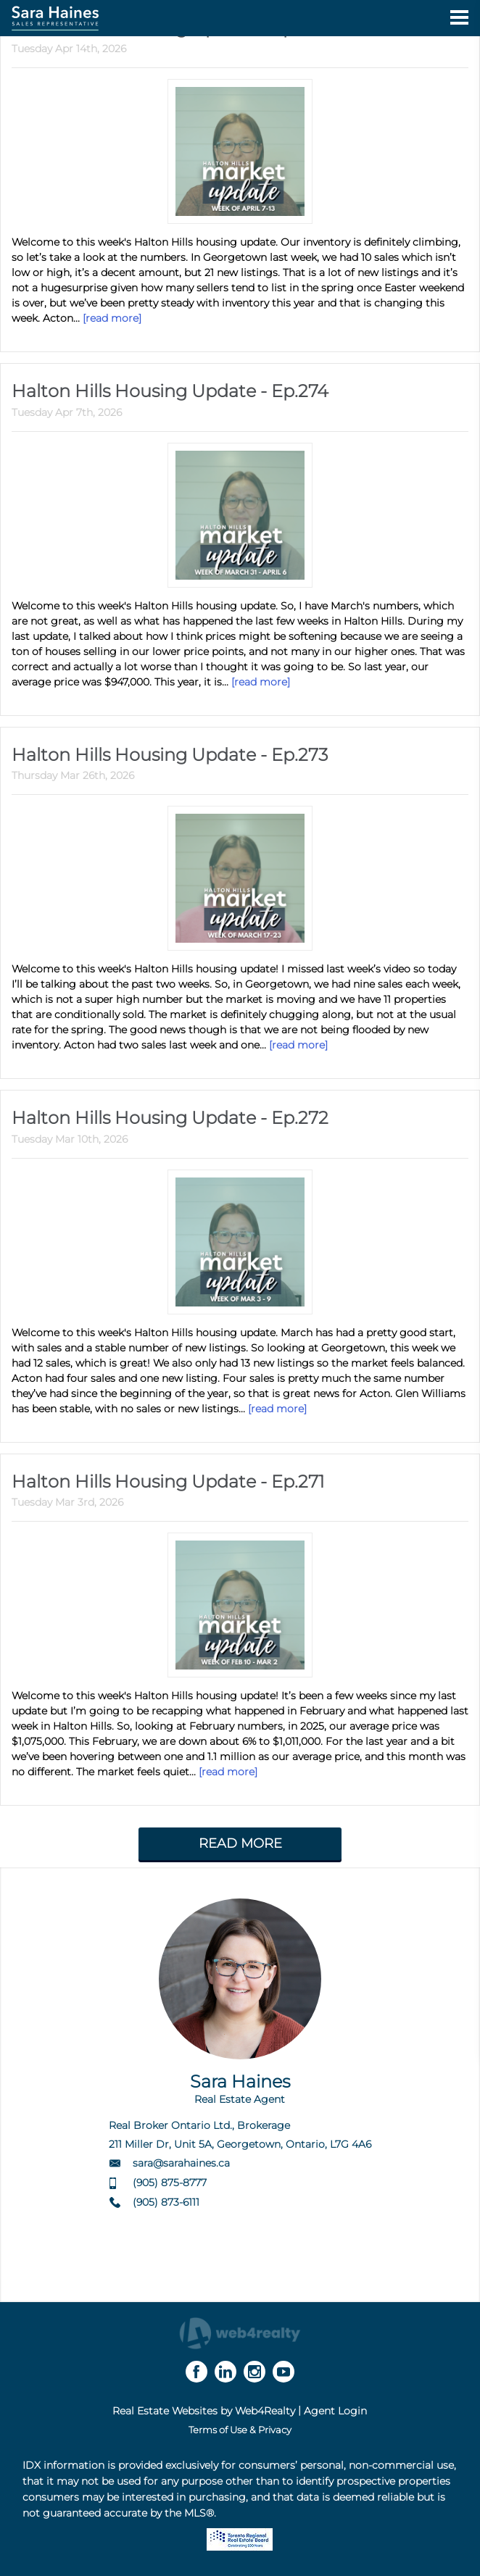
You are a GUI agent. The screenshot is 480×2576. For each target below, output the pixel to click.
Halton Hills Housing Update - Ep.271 (168, 1481)
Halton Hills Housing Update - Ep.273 (170, 754)
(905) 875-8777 (170, 2182)
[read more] (112, 318)
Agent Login (335, 2410)
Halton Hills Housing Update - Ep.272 (170, 1117)
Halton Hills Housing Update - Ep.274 (170, 390)
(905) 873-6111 (166, 2202)
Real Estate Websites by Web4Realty (203, 2410)
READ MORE (240, 1843)
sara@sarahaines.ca (181, 2162)
